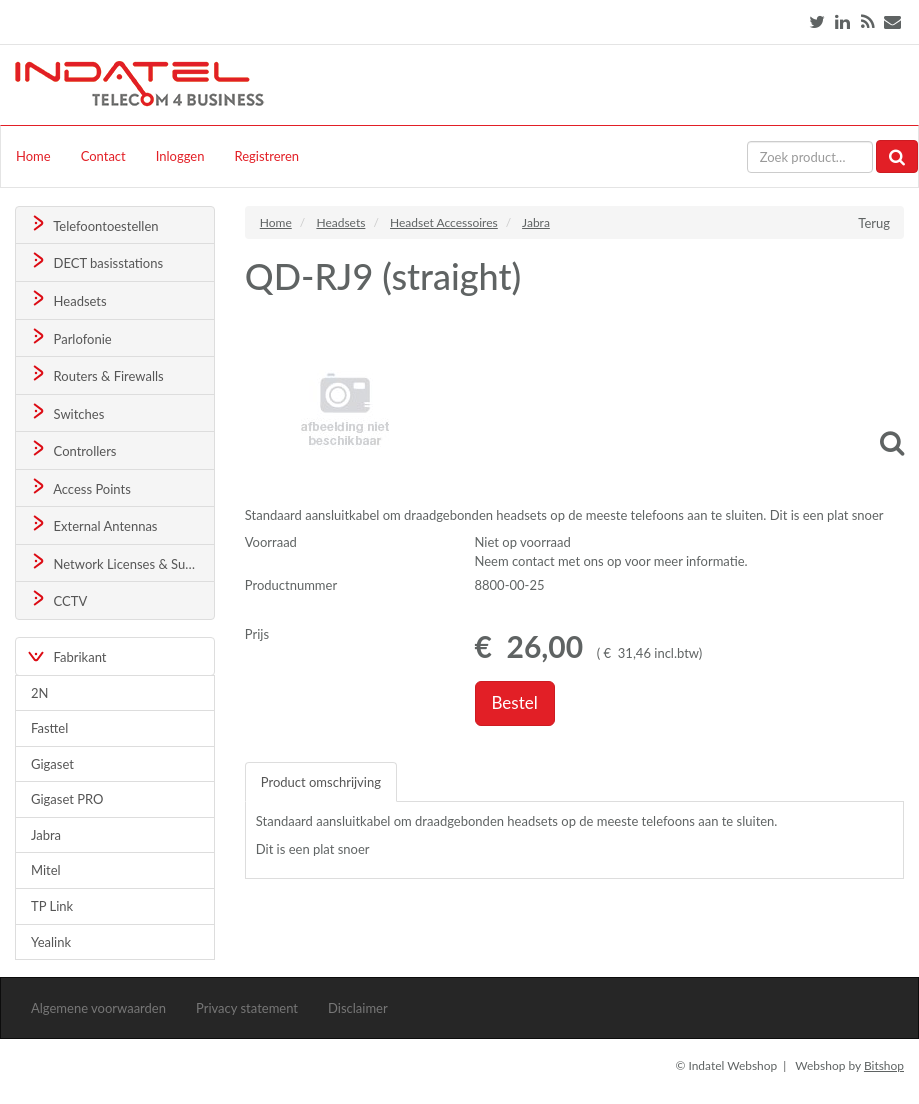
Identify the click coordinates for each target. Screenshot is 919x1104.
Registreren (266, 156)
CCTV (58, 599)
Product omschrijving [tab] (321, 782)
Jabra (46, 835)
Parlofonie (70, 337)
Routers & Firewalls (96, 374)
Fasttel (49, 728)
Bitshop (884, 1065)
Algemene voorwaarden (98, 1008)
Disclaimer (358, 1008)
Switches (66, 412)
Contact (103, 156)
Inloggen (180, 156)
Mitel (46, 870)
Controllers (72, 449)
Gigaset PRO (67, 799)
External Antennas (93, 524)
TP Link (52, 906)
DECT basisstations (95, 261)
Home (33, 156)
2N (39, 693)
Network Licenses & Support (121, 562)
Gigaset (52, 764)
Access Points (79, 487)
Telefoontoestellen (93, 224)
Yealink (51, 942)
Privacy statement (247, 1008)
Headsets (67, 299)
